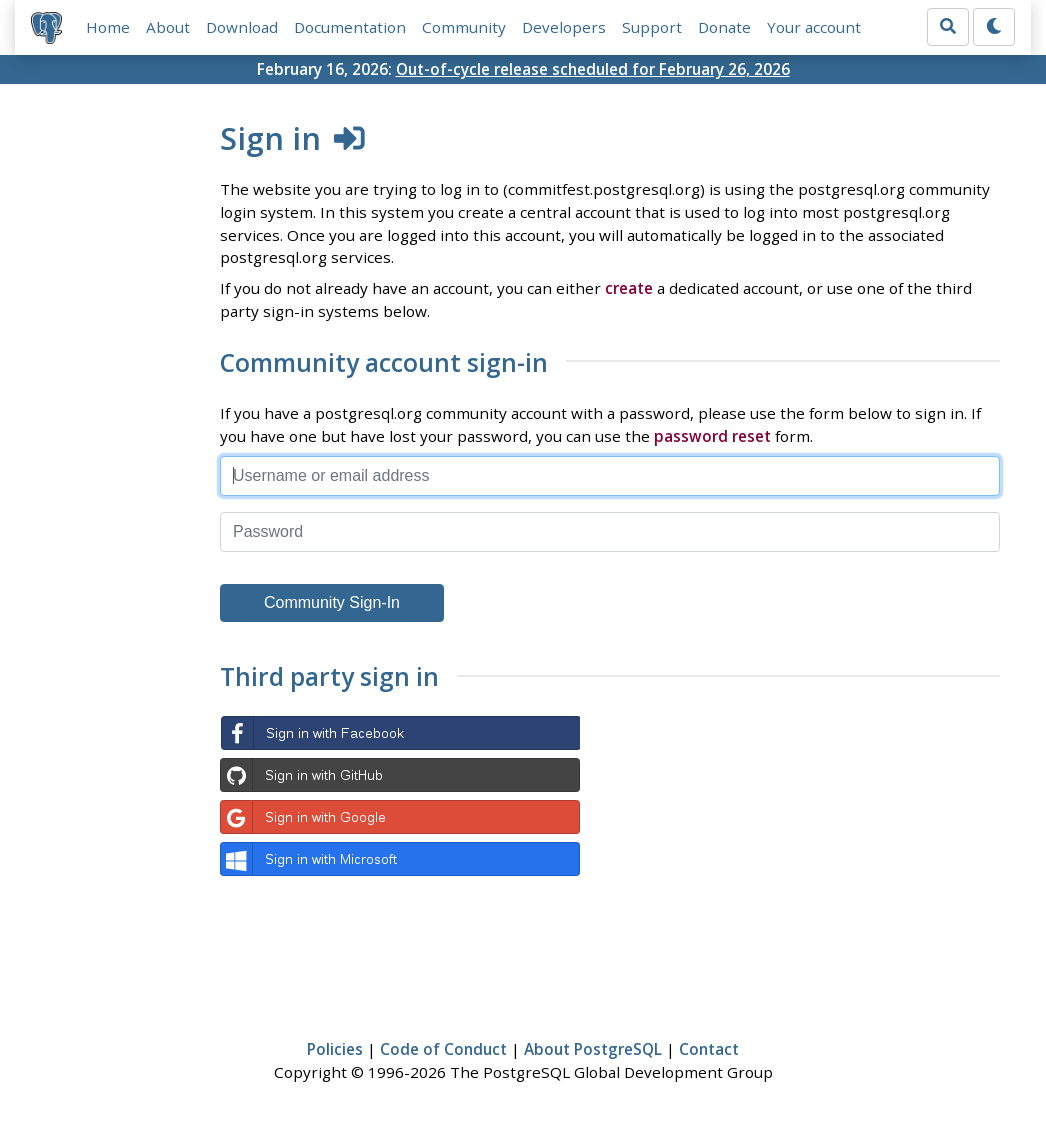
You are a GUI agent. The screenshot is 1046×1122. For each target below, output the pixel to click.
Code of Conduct (443, 1049)
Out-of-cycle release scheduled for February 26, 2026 (593, 69)
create (629, 288)
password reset (712, 436)
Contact (709, 1049)
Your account (814, 27)
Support (652, 27)
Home (108, 27)
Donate (724, 27)
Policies (335, 1049)
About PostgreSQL (593, 1049)
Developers (564, 27)
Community (464, 27)
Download (242, 27)
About (168, 27)
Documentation (350, 27)
